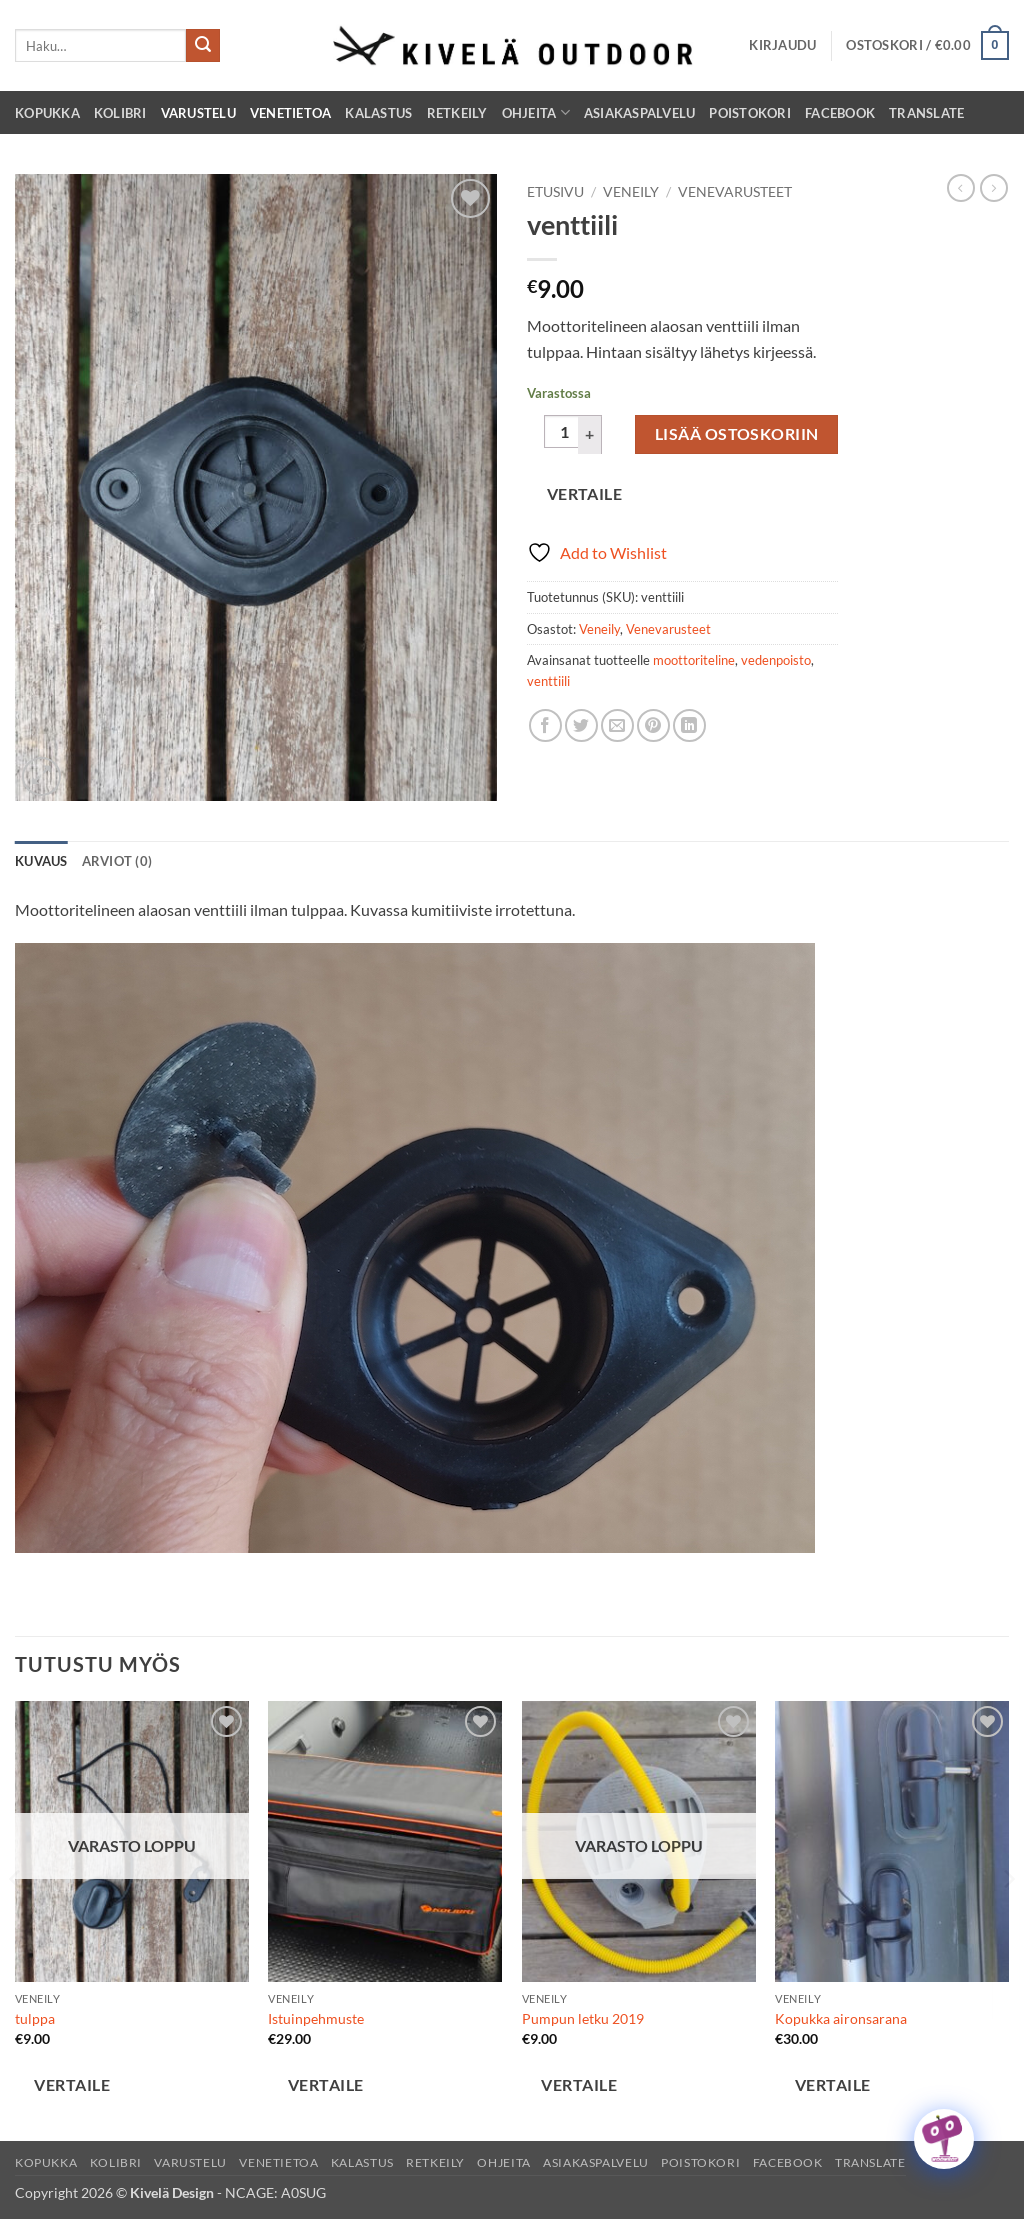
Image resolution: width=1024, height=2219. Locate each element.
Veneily (631, 192)
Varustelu (198, 113)
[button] (782, 45)
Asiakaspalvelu (640, 113)
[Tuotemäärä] (564, 432)
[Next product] (961, 188)
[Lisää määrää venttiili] (590, 434)
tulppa (35, 2018)
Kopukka (47, 113)
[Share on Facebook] (545, 725)
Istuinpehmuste (316, 2018)
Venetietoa (291, 113)
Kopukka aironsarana (841, 2018)
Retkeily (457, 113)
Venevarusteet (735, 192)
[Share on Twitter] (581, 725)
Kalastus (378, 113)
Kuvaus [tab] (41, 861)
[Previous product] (994, 188)
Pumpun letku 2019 (583, 2018)
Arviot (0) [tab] (117, 861)
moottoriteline (694, 660)
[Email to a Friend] (617, 725)
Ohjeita (536, 112)
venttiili (548, 681)
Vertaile (585, 494)
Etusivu (555, 192)
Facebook (840, 113)
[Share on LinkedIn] (689, 725)
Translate (926, 113)
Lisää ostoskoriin (737, 434)
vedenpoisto (776, 660)
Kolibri (120, 113)
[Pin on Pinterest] (653, 725)
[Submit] (203, 46)
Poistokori (750, 113)
